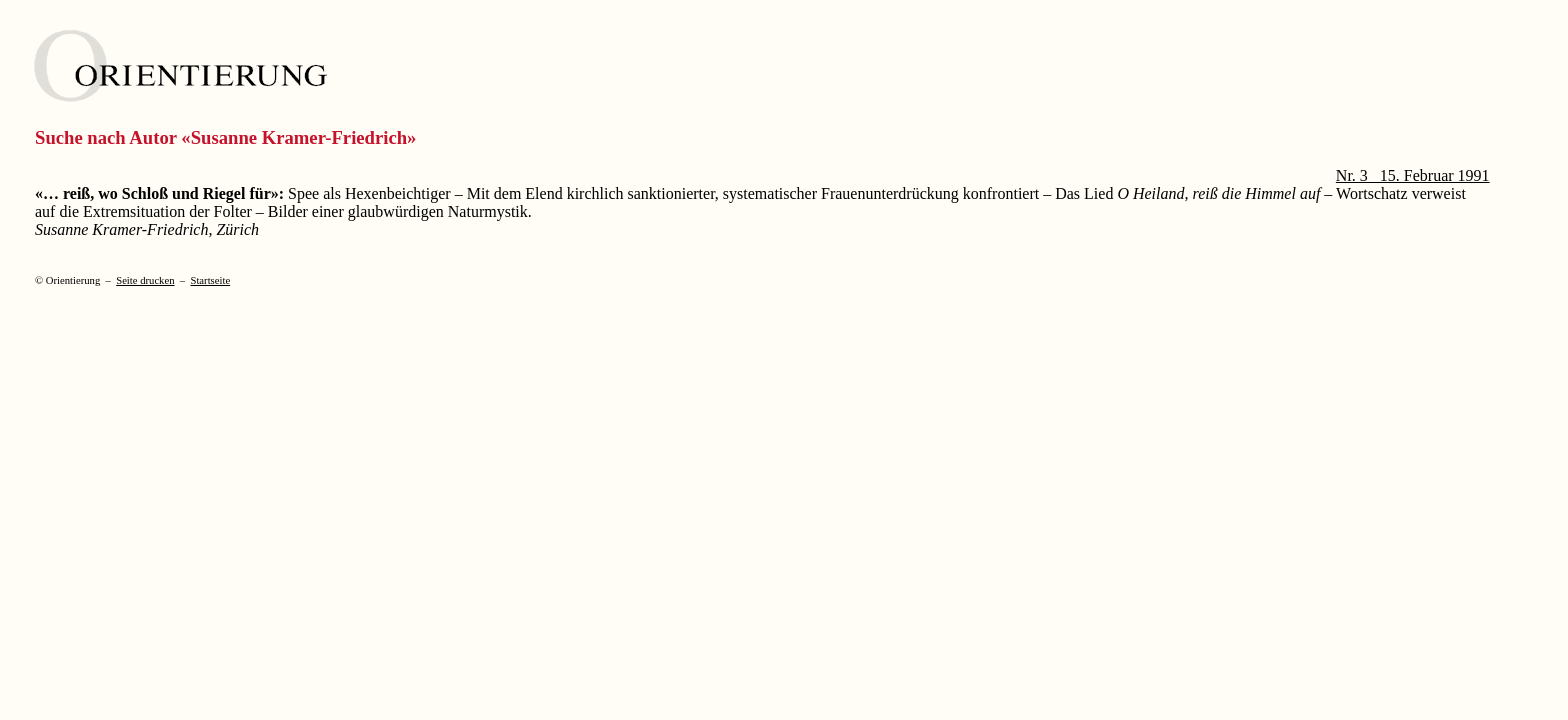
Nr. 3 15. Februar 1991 (1413, 175)
